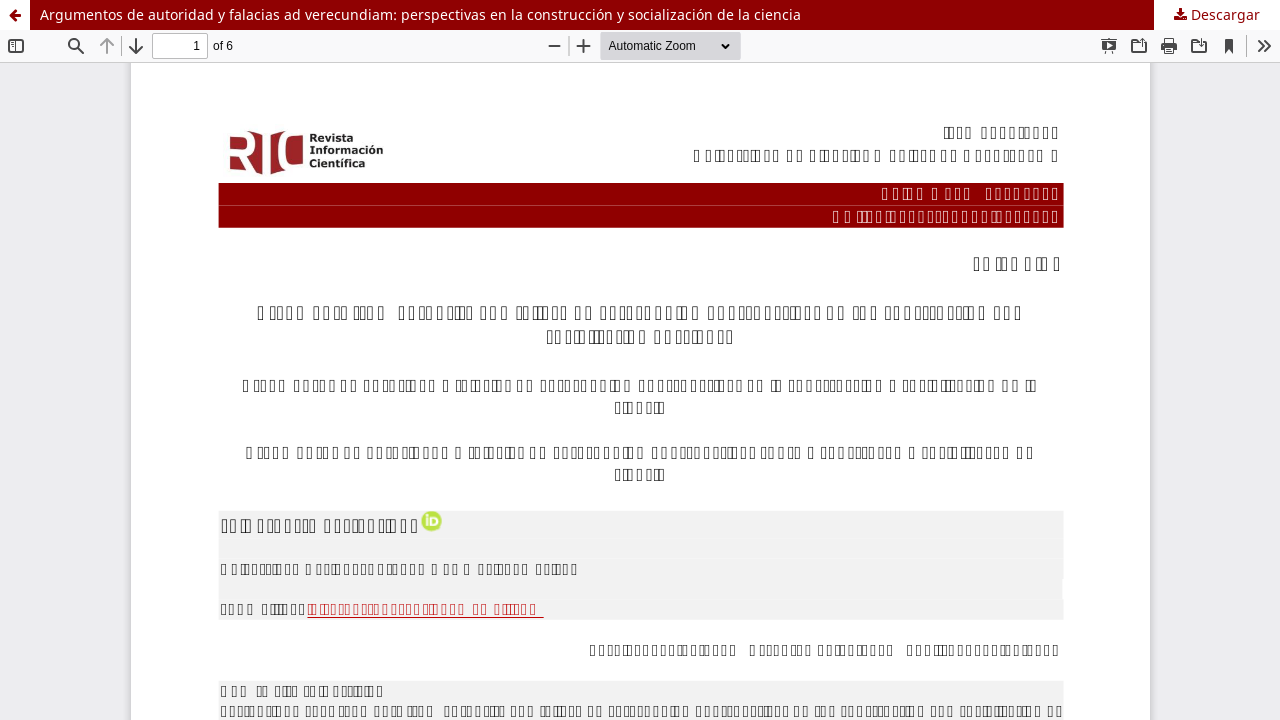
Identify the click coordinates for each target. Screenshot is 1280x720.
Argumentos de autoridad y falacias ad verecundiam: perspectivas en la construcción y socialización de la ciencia (420, 14)
